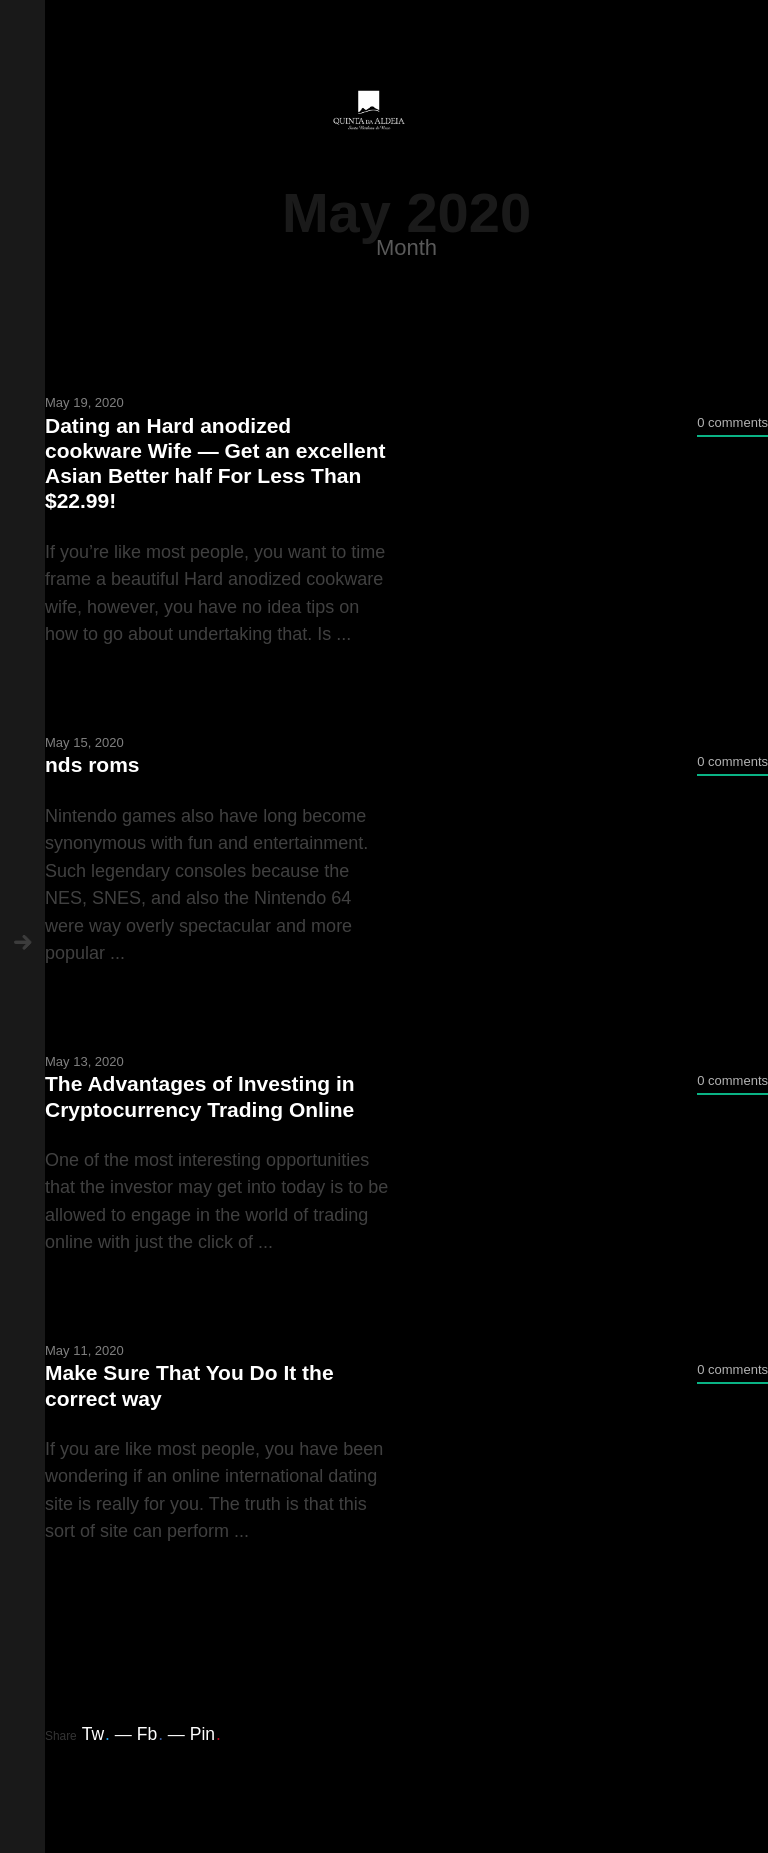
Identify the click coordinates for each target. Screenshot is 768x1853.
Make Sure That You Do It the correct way (189, 1385)
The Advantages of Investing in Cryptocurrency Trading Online (200, 1096)
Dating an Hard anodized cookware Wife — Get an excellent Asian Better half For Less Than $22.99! (215, 463)
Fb (150, 1734)
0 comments (732, 422)
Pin (205, 1734)
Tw (96, 1734)
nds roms (92, 764)
